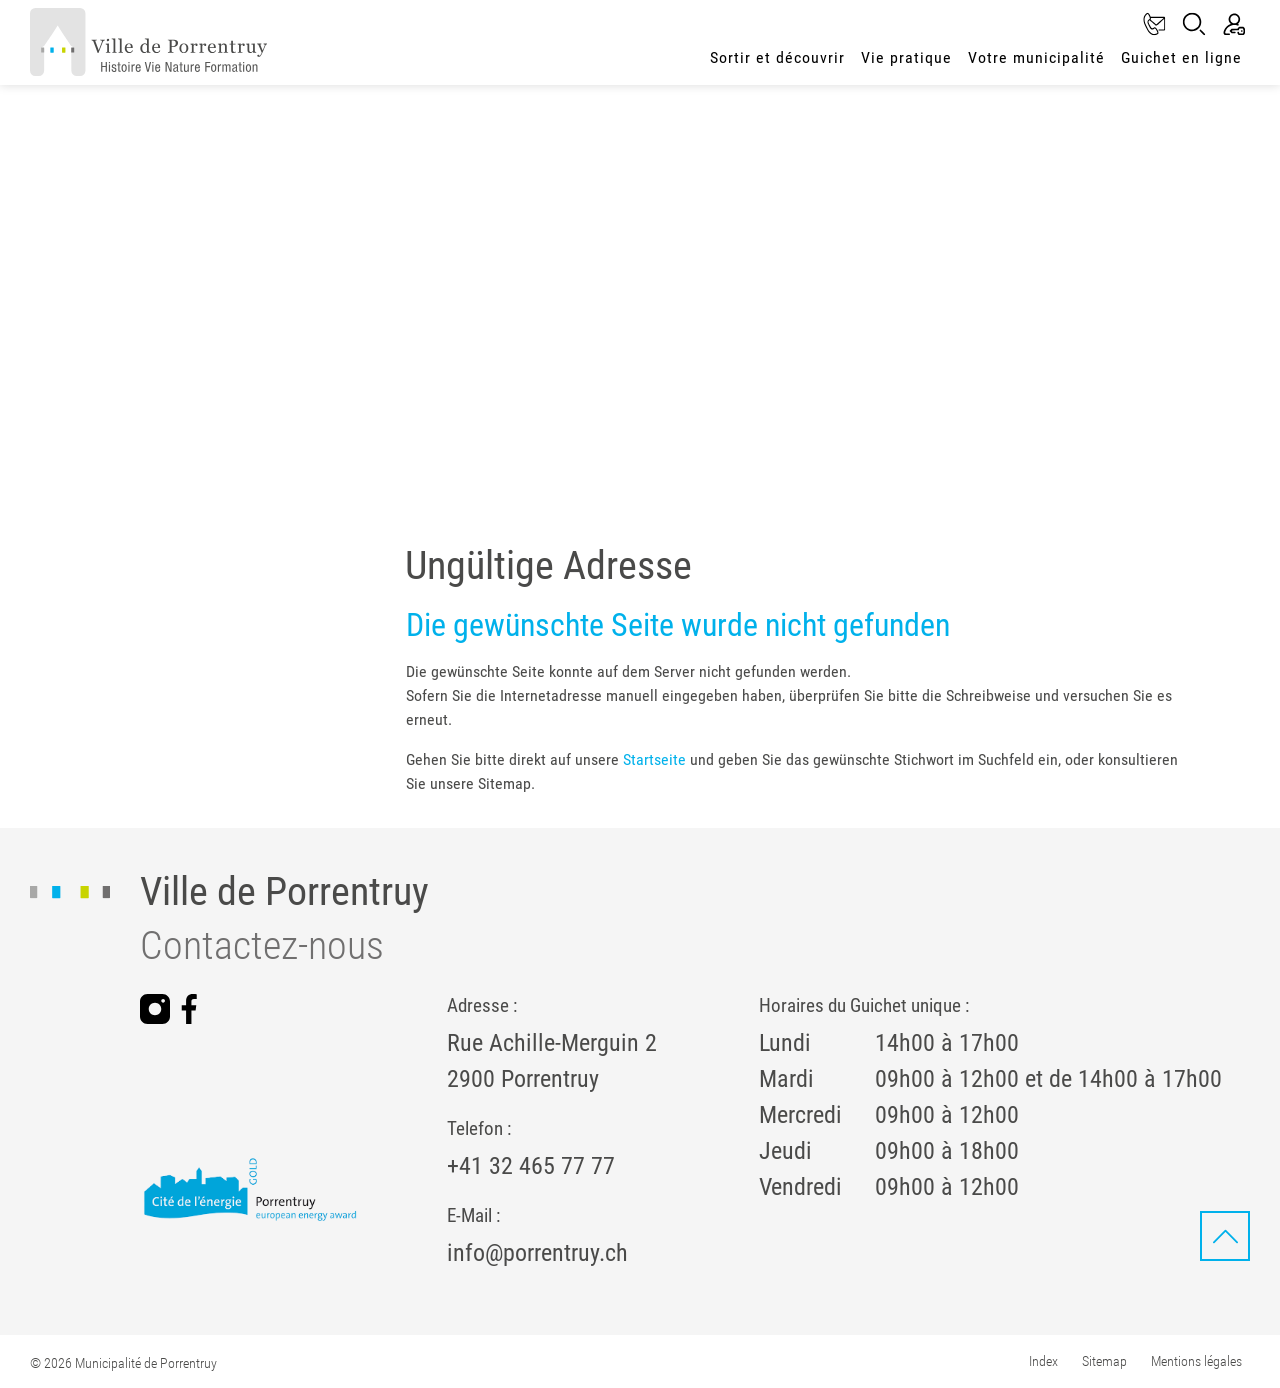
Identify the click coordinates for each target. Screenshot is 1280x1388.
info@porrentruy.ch (537, 1253)
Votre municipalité (1036, 57)
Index (1043, 1361)
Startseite (654, 759)
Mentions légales (1196, 1361)
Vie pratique (906, 57)
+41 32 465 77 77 (531, 1166)
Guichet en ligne (1181, 57)
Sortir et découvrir (777, 57)
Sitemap (1104, 1361)
